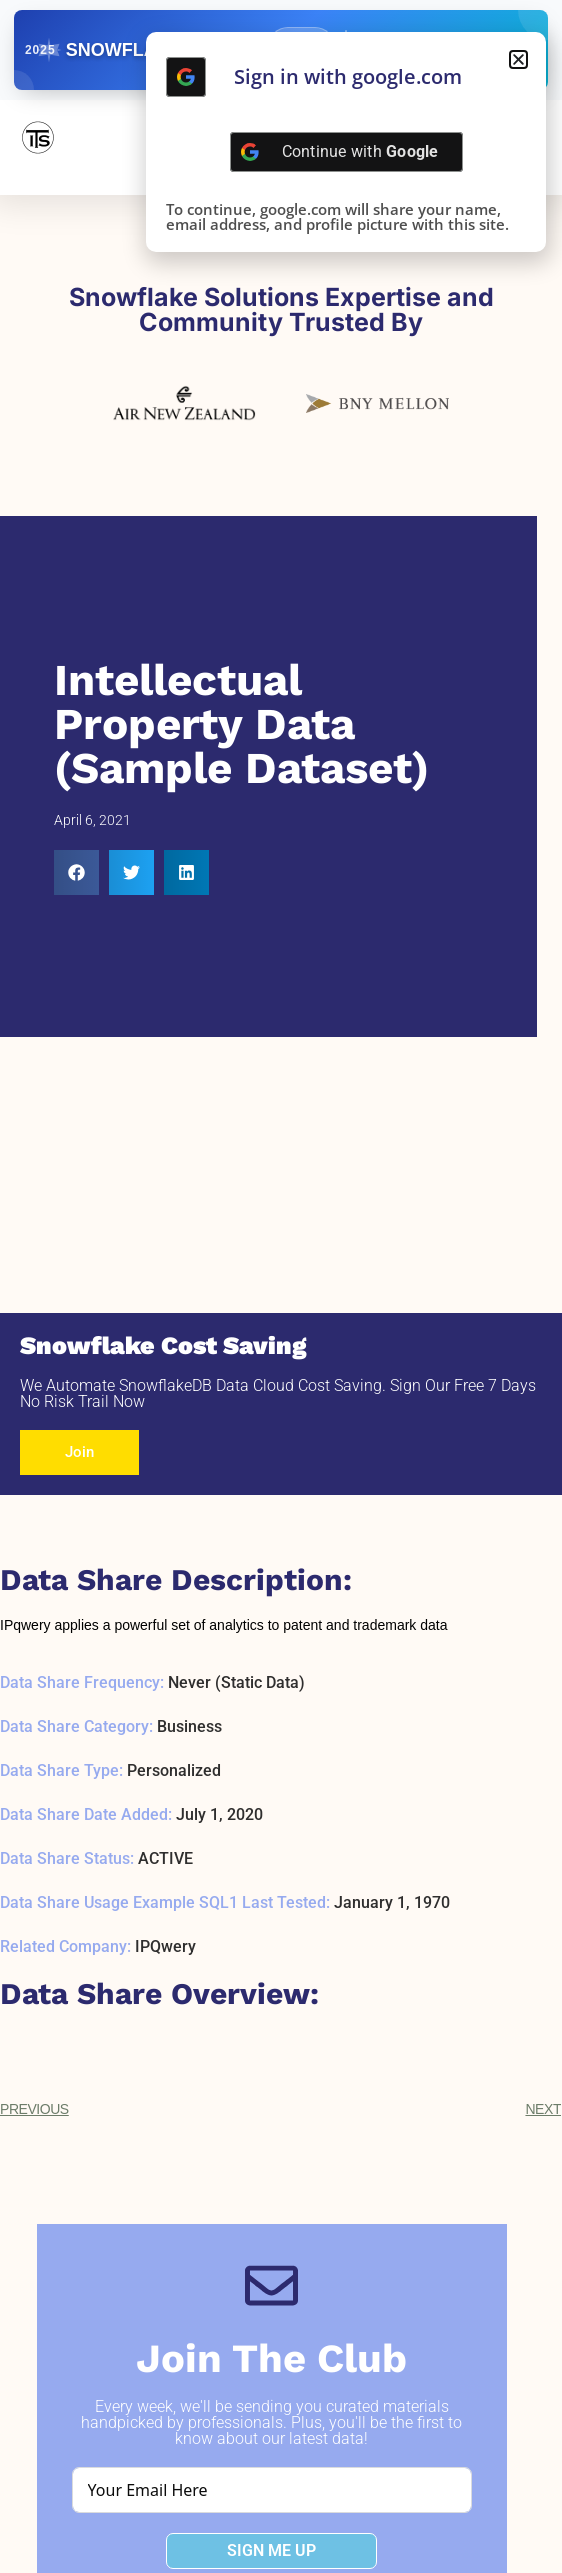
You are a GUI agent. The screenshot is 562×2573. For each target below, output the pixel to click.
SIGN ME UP (271, 2550)
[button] (76, 872)
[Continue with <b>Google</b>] (186, 77)
